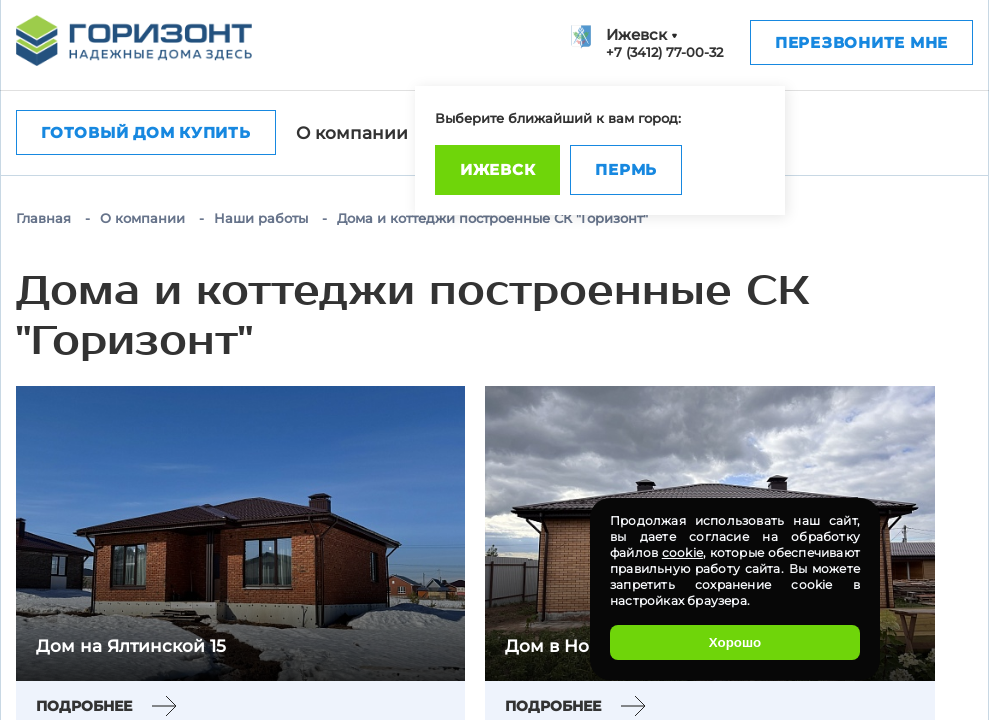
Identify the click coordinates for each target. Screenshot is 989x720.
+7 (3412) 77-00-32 (664, 52)
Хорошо (735, 642)
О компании (352, 133)
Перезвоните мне (861, 42)
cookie (682, 552)
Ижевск (498, 169)
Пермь (626, 169)
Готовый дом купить (146, 132)
